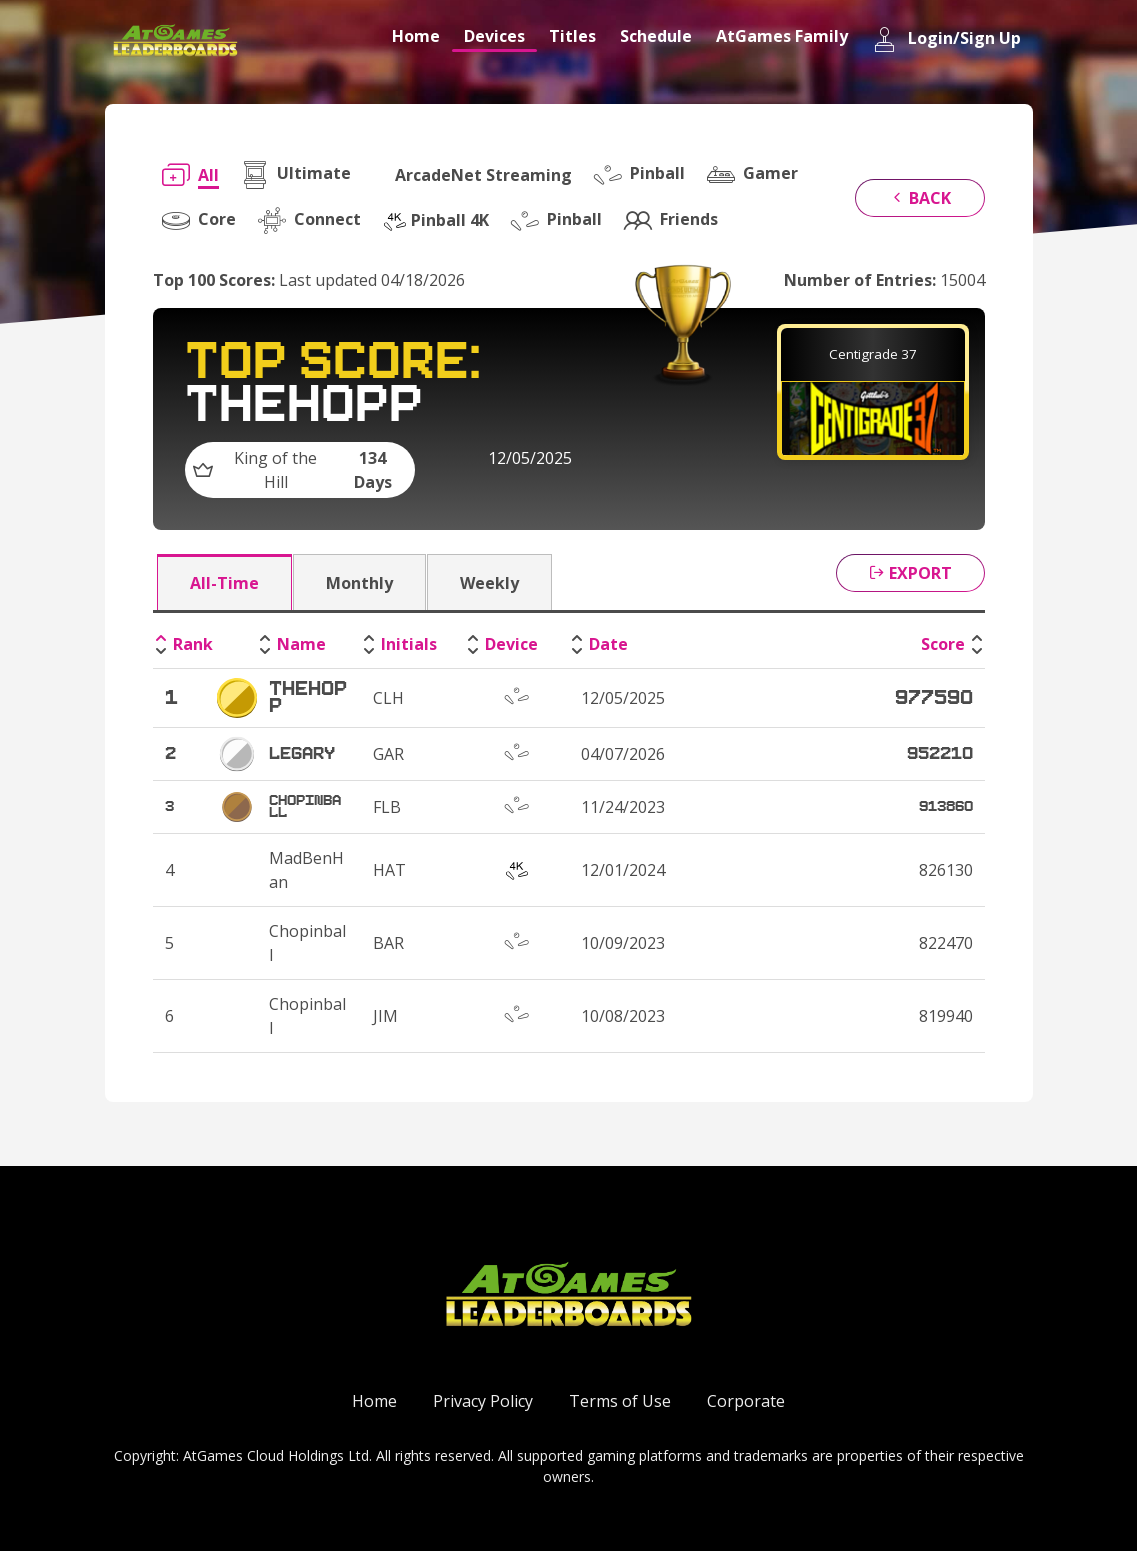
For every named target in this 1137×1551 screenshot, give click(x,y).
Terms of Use (620, 1401)
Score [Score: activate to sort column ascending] (943, 644)
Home (416, 36)
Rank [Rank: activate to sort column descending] (193, 644)
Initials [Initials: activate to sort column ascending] (409, 644)
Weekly (489, 583)
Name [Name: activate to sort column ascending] (301, 644)
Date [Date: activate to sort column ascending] (608, 644)
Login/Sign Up (946, 39)
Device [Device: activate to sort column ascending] (511, 644)
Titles (572, 36)
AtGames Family (782, 36)
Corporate (746, 1401)
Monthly (359, 583)
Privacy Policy (483, 1401)
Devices (494, 36)
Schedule (656, 36)
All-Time (224, 583)
